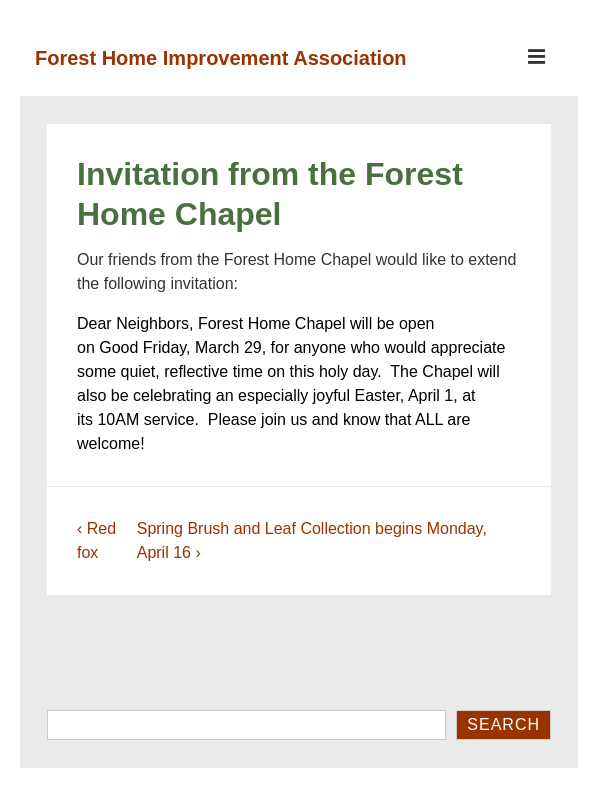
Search (503, 724)
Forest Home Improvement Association (221, 58)
